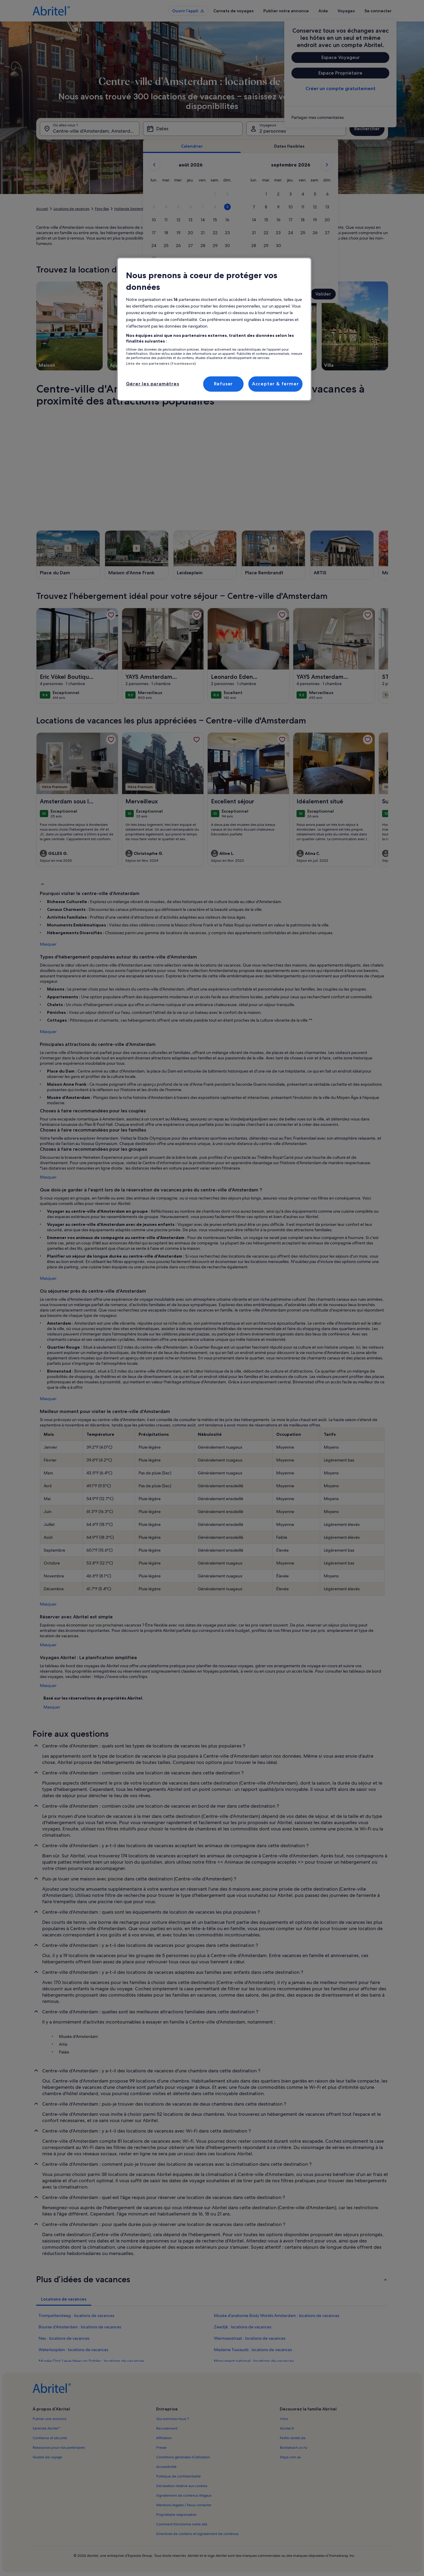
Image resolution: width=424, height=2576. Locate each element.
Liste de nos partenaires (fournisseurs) (161, 363)
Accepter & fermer (275, 384)
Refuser (223, 384)
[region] (214, 329)
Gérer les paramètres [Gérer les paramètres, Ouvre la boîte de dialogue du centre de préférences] (152, 384)
